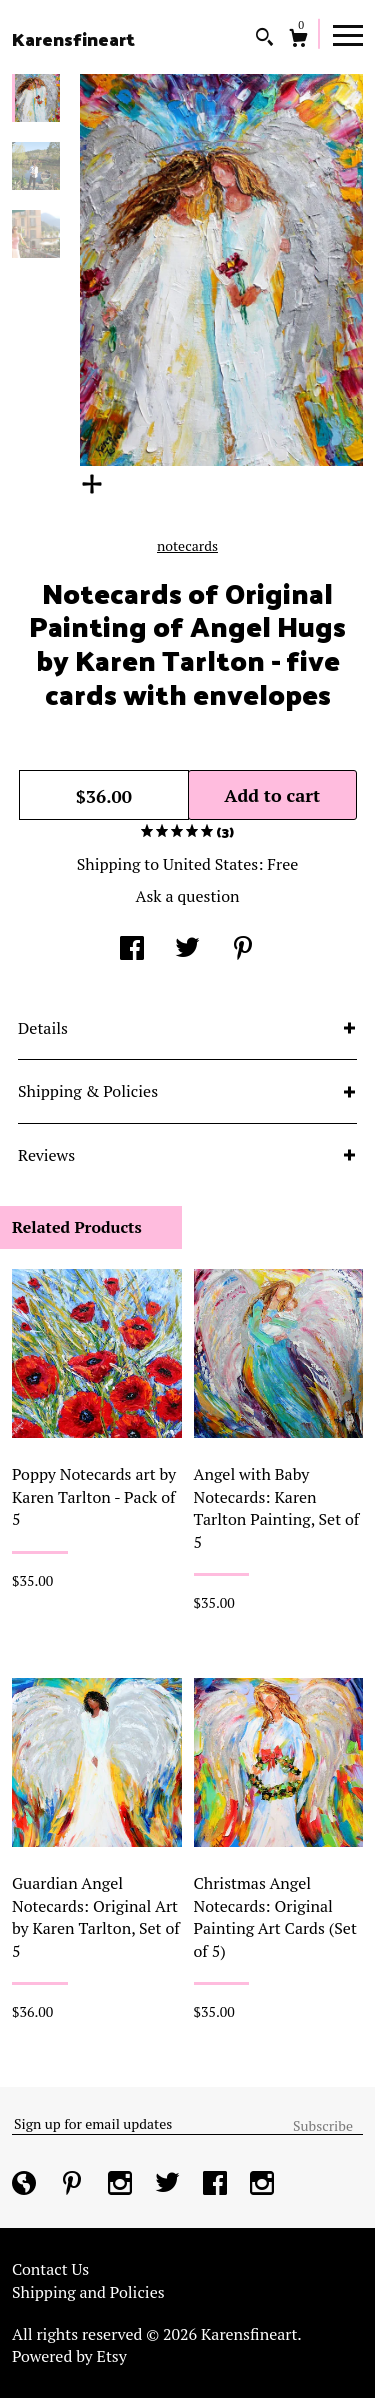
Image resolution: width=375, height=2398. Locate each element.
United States (210, 864)
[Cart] (298, 40)
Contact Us (50, 2269)
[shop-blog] (26, 2184)
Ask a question (187, 896)
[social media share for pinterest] (243, 950)
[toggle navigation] (348, 34)
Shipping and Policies (88, 2292)
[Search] (264, 39)
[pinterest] (74, 2184)
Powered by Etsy (69, 2356)
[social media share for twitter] (187, 950)
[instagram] (122, 2184)
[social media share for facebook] (132, 950)
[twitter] (169, 2184)
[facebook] (217, 2184)
